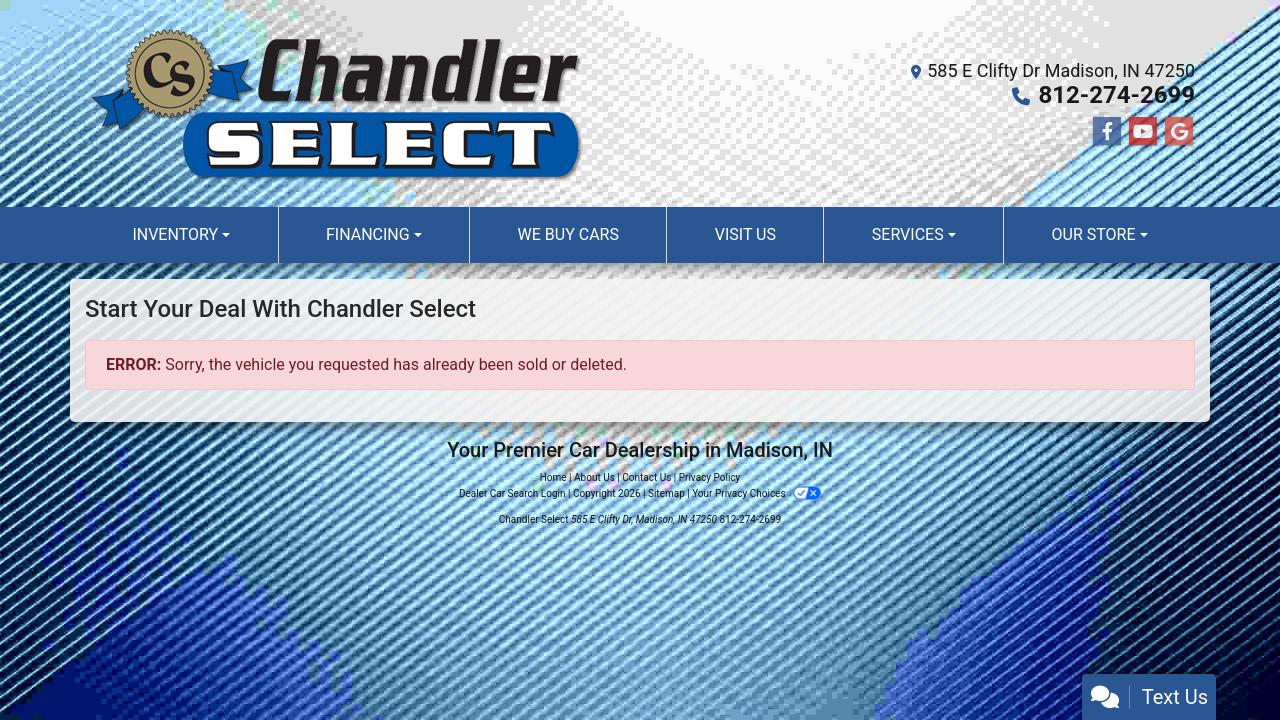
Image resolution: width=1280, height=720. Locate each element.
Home (553, 477)
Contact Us (646, 477)
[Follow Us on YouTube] (1143, 132)
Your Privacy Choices (756, 493)
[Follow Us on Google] (1179, 132)
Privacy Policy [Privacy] (710, 477)
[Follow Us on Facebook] (1107, 132)
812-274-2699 (1116, 95)
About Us (594, 477)
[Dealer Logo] (335, 103)
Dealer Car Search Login (512, 493)
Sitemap (666, 493)
